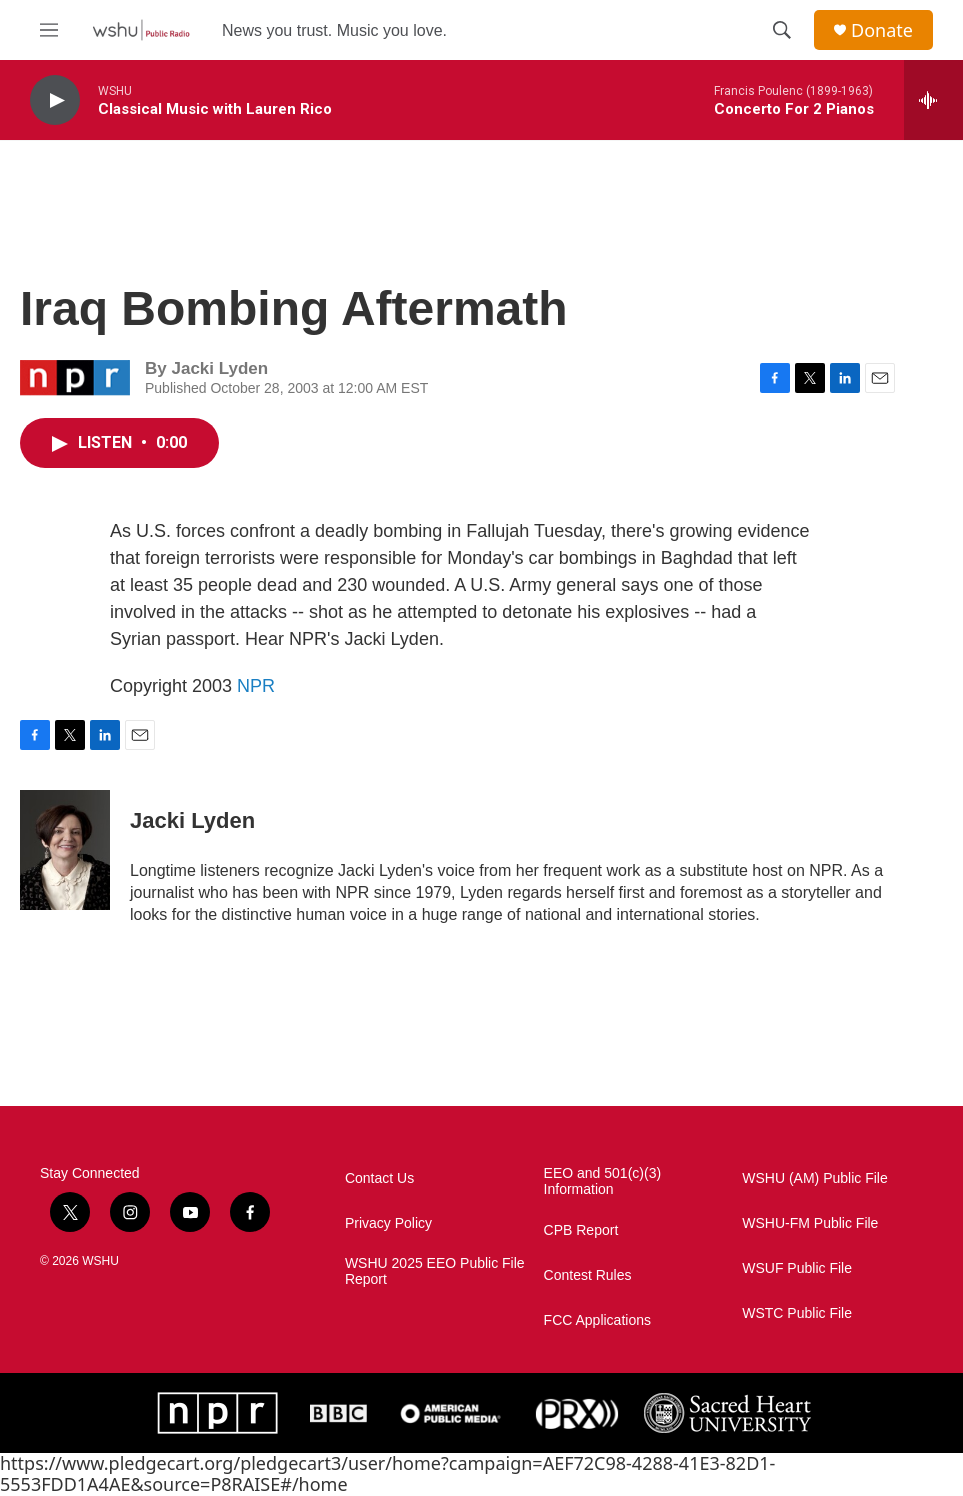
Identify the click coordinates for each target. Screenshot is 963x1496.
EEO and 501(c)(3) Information (603, 1181)
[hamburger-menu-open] (49, 30)
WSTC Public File (797, 1313)
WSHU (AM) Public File (814, 1178)
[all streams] (933, 100)
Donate (882, 30)
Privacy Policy (388, 1223)
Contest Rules (588, 1275)
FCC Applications (597, 1320)
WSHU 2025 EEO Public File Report (435, 1271)
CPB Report (581, 1230)
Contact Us (379, 1178)
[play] (55, 100)
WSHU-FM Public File (810, 1223)
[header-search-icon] (782, 30)
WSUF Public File (797, 1268)
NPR (256, 686)
